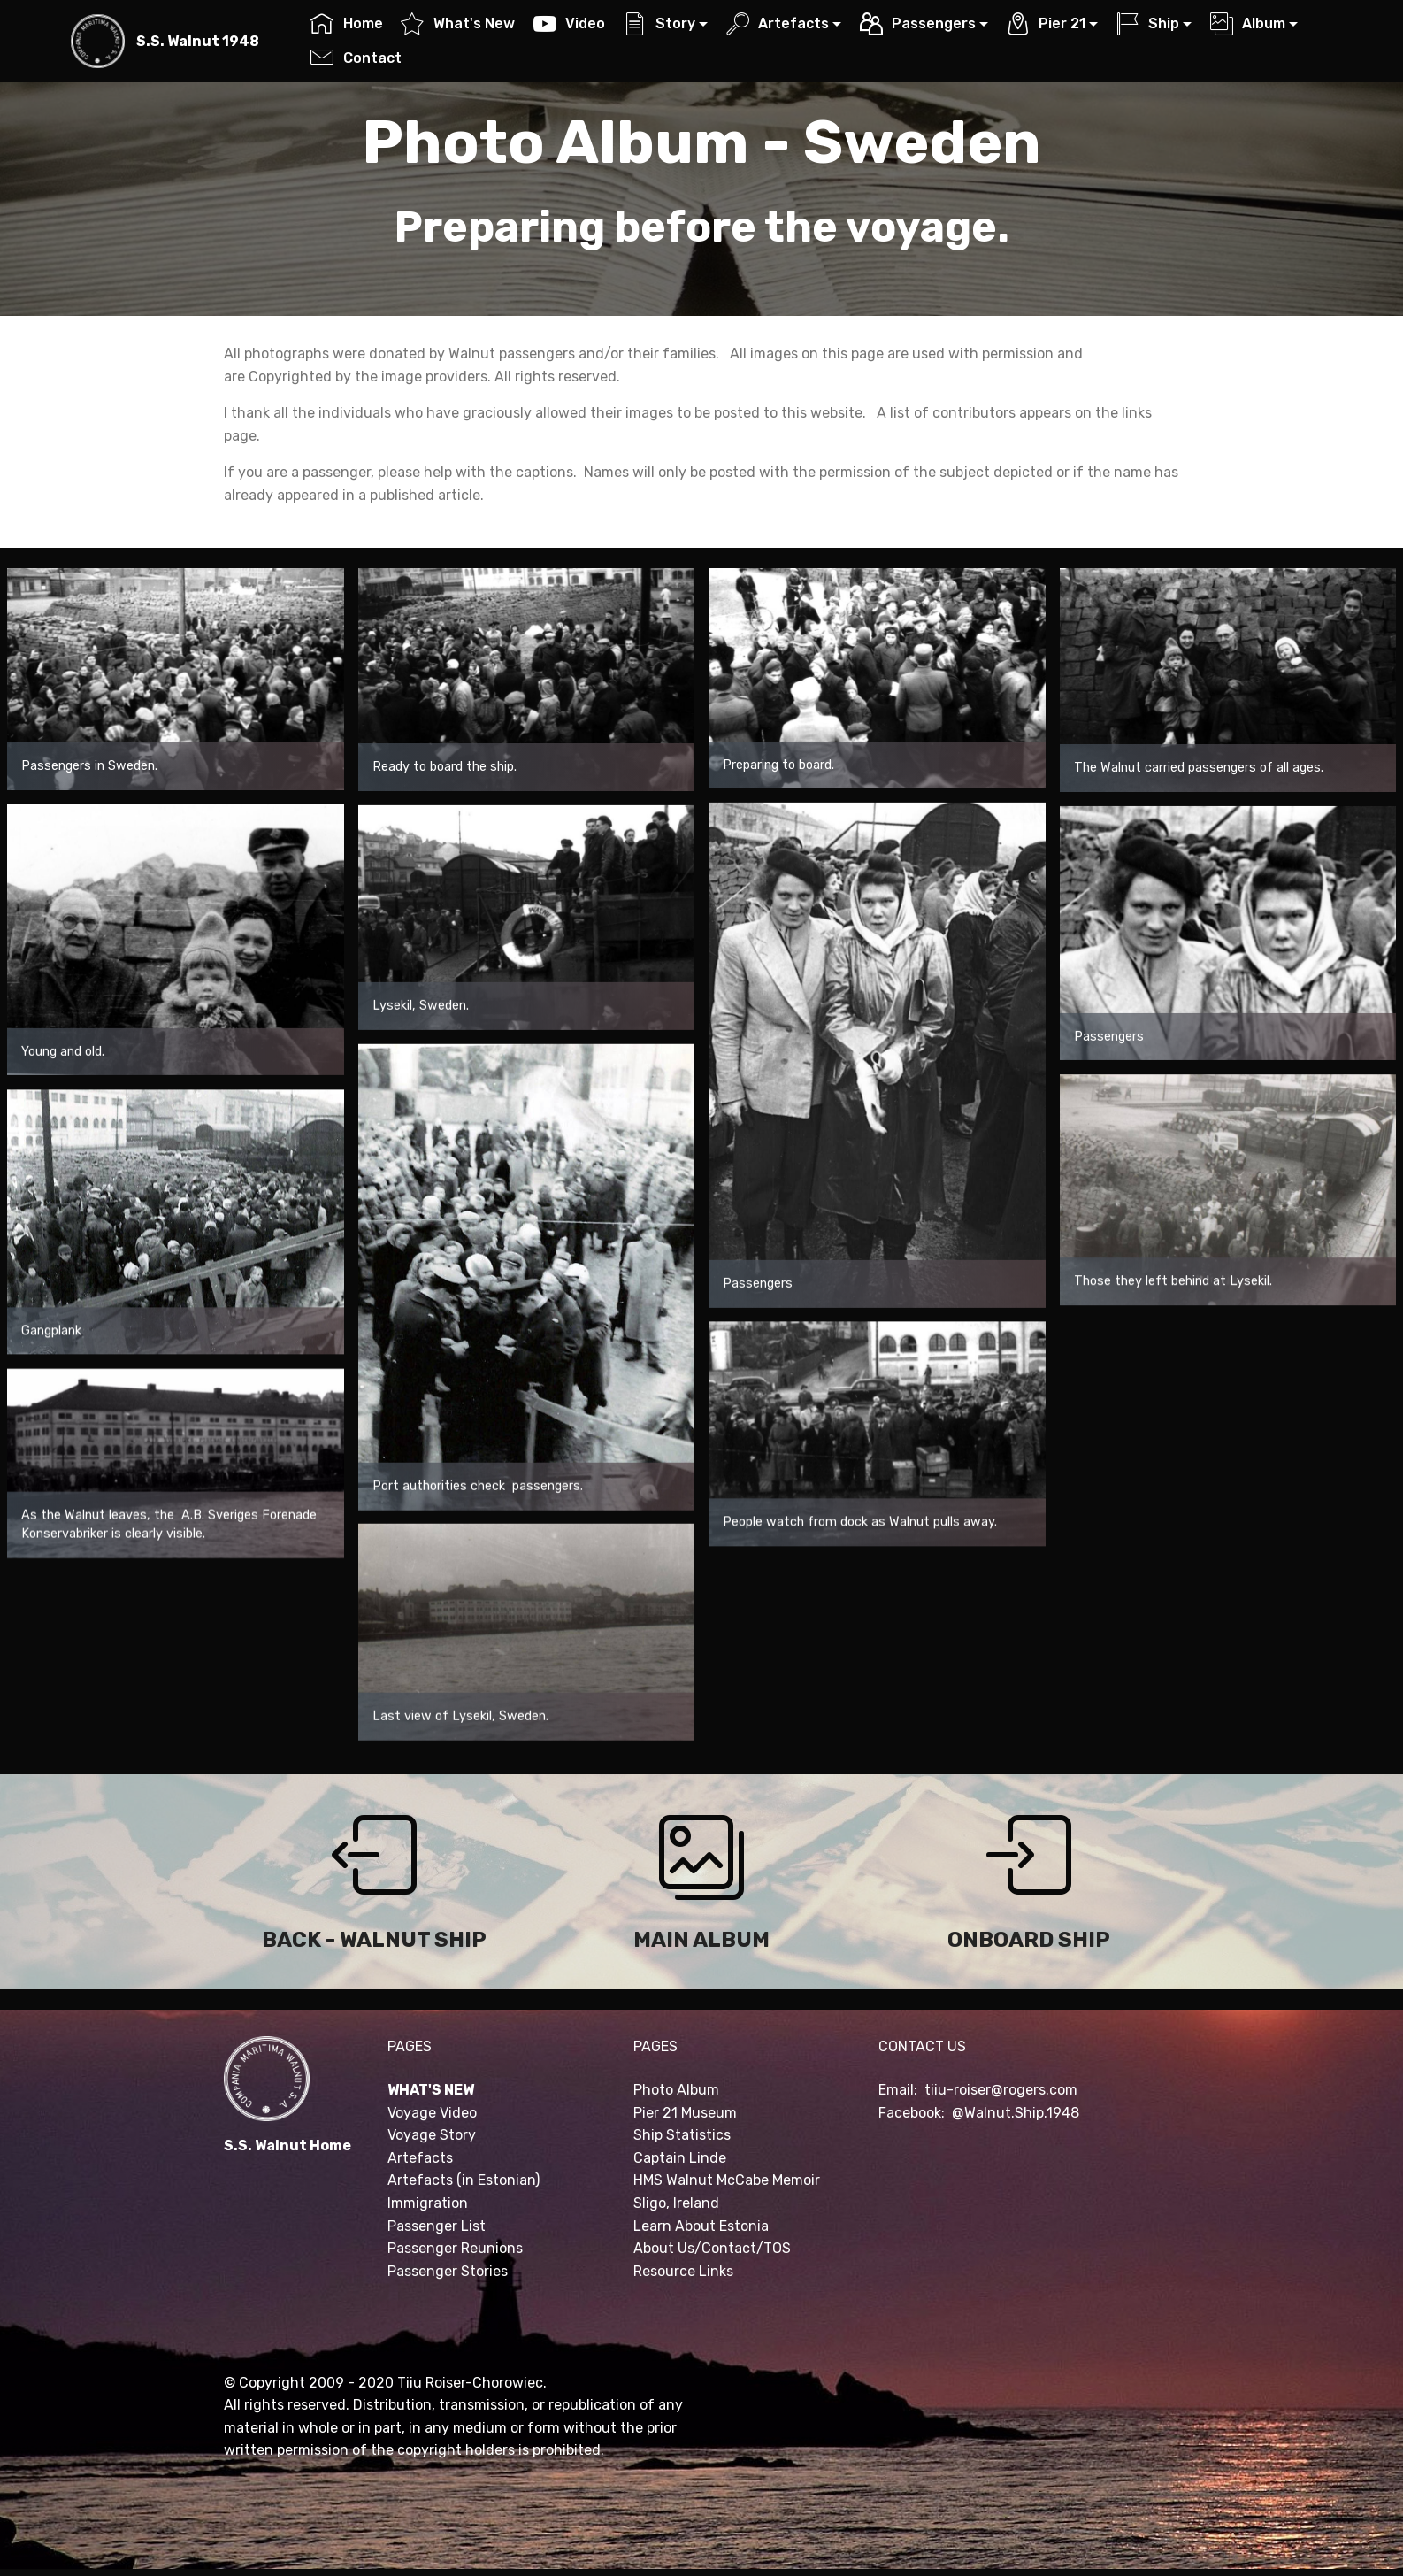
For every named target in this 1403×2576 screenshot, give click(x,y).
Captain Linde (679, 2157)
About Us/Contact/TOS (712, 2248)
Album (1247, 23)
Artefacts (777, 23)
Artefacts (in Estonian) (463, 2180)
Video (569, 23)
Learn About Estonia (701, 2226)
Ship (1147, 23)
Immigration (427, 2203)
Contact (355, 58)
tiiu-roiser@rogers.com (1000, 2089)
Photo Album (676, 2089)
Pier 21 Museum (685, 2112)
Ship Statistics (682, 2134)
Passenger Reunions (455, 2248)
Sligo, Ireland (676, 2203)
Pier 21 (1046, 23)
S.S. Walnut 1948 (197, 41)
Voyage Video (432, 2112)
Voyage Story (431, 2134)
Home (346, 23)
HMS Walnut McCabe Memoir (726, 2180)
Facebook (909, 2112)
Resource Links (683, 2271)
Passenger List (436, 2226)
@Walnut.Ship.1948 (1015, 2112)
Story (659, 23)
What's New (457, 23)
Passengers (918, 23)
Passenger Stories (447, 2271)
